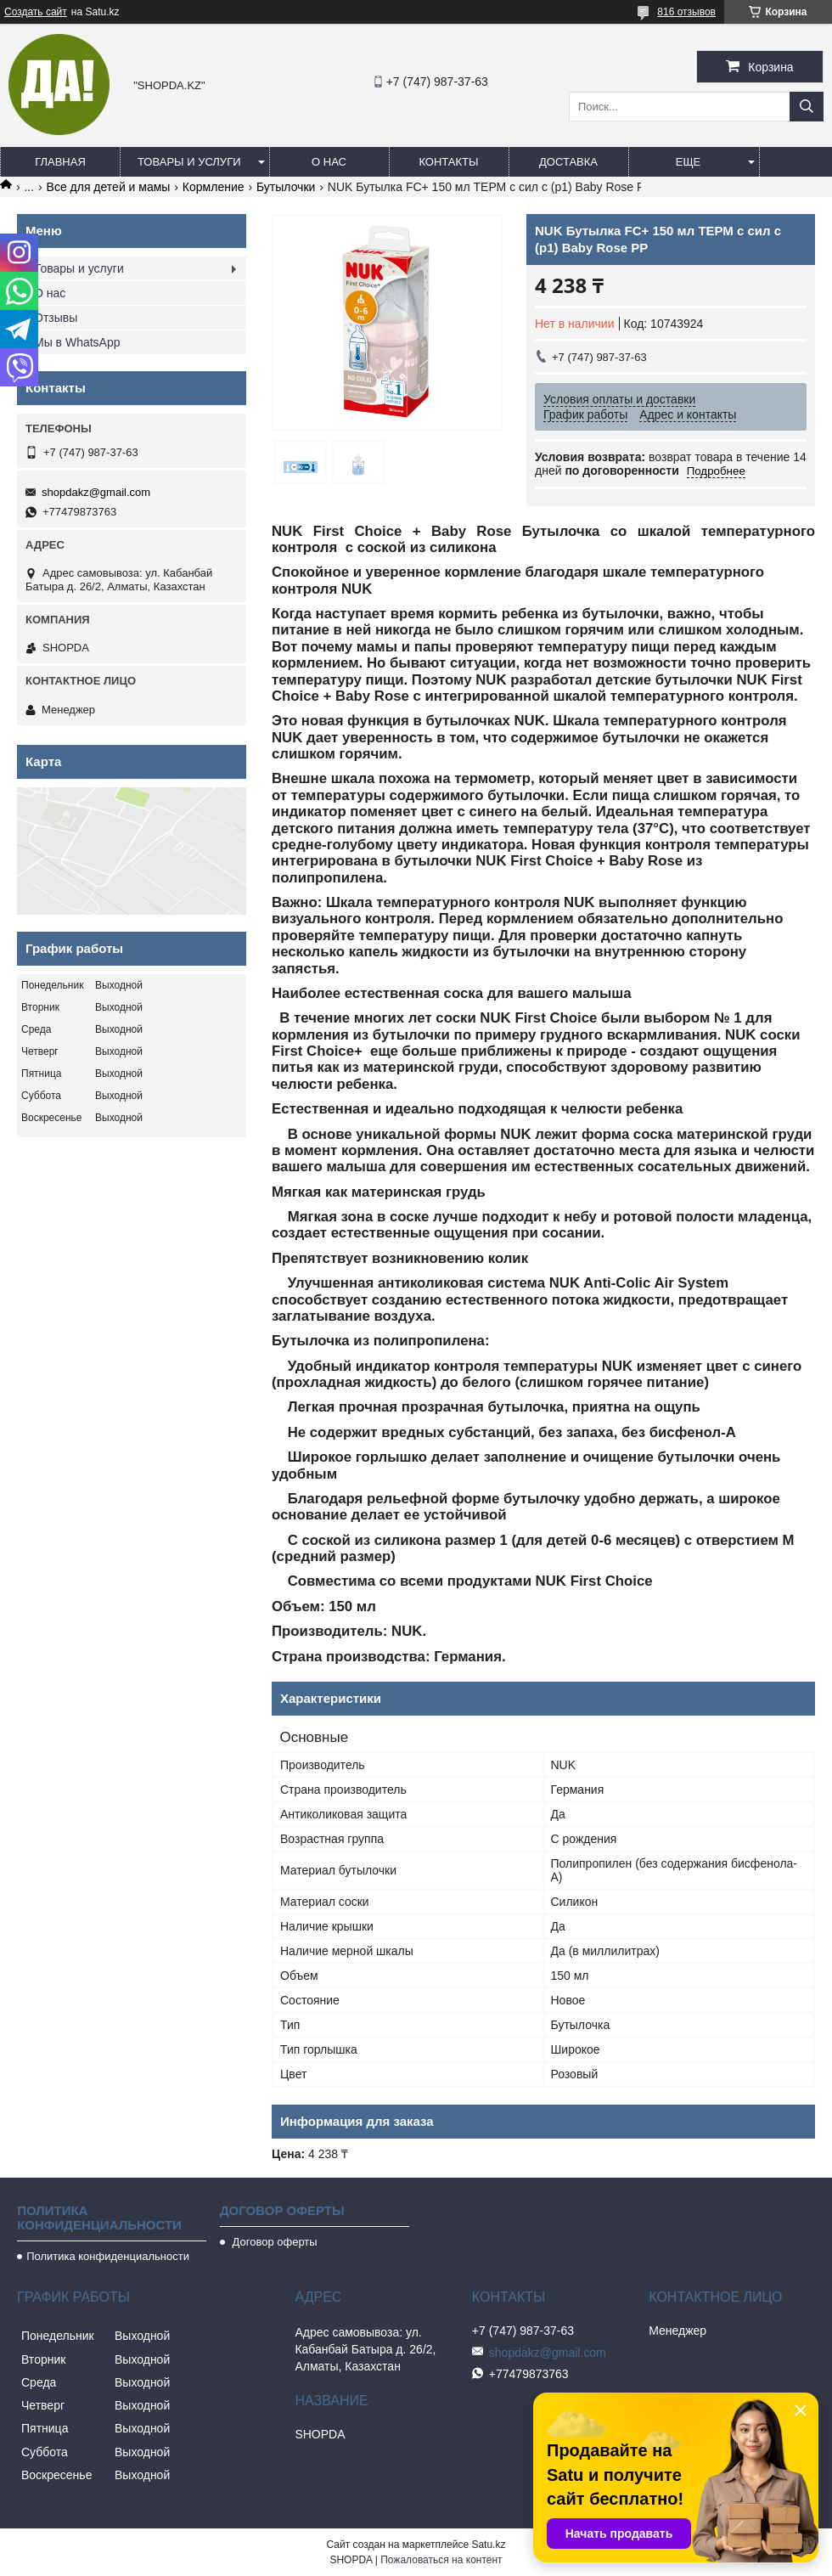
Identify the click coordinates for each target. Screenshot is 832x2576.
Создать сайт (35, 12)
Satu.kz (488, 2545)
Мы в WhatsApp (77, 342)
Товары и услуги (189, 161)
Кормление (214, 187)
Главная (60, 161)
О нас (329, 161)
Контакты (448, 161)
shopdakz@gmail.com (96, 492)
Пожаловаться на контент (441, 2560)
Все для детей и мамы (109, 187)
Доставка (568, 161)
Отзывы (55, 317)
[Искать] (807, 106)
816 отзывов (686, 12)
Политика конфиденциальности (107, 2256)
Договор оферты (273, 2241)
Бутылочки (285, 187)
